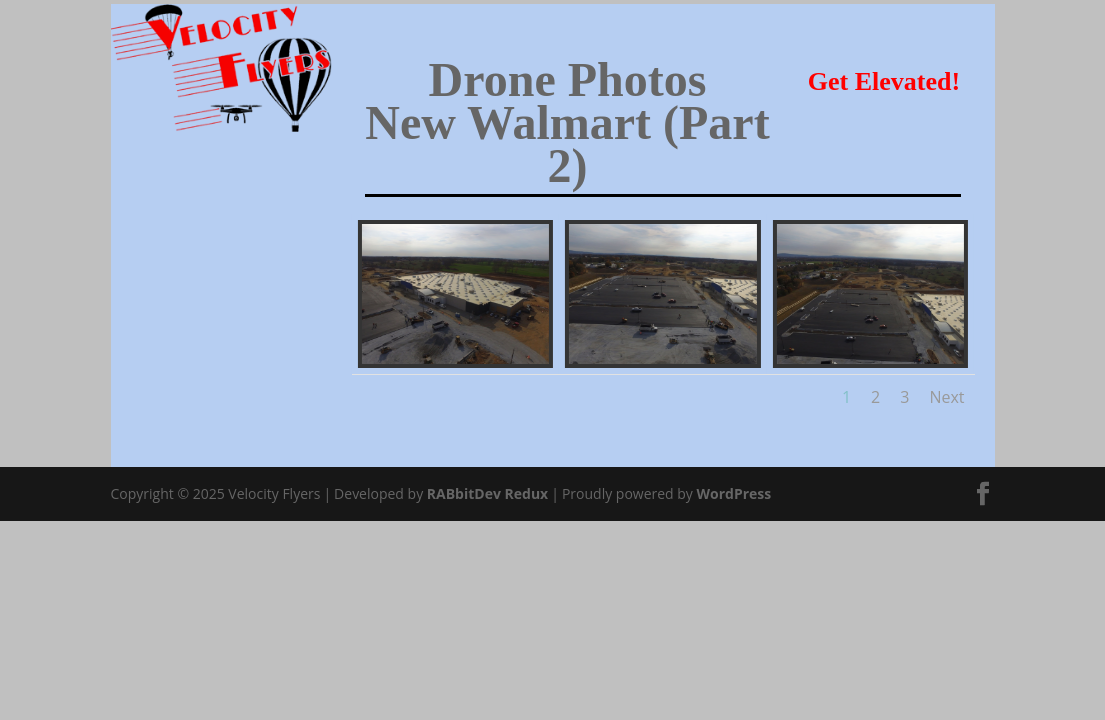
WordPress (734, 493)
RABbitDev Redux (487, 493)
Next (946, 397)
